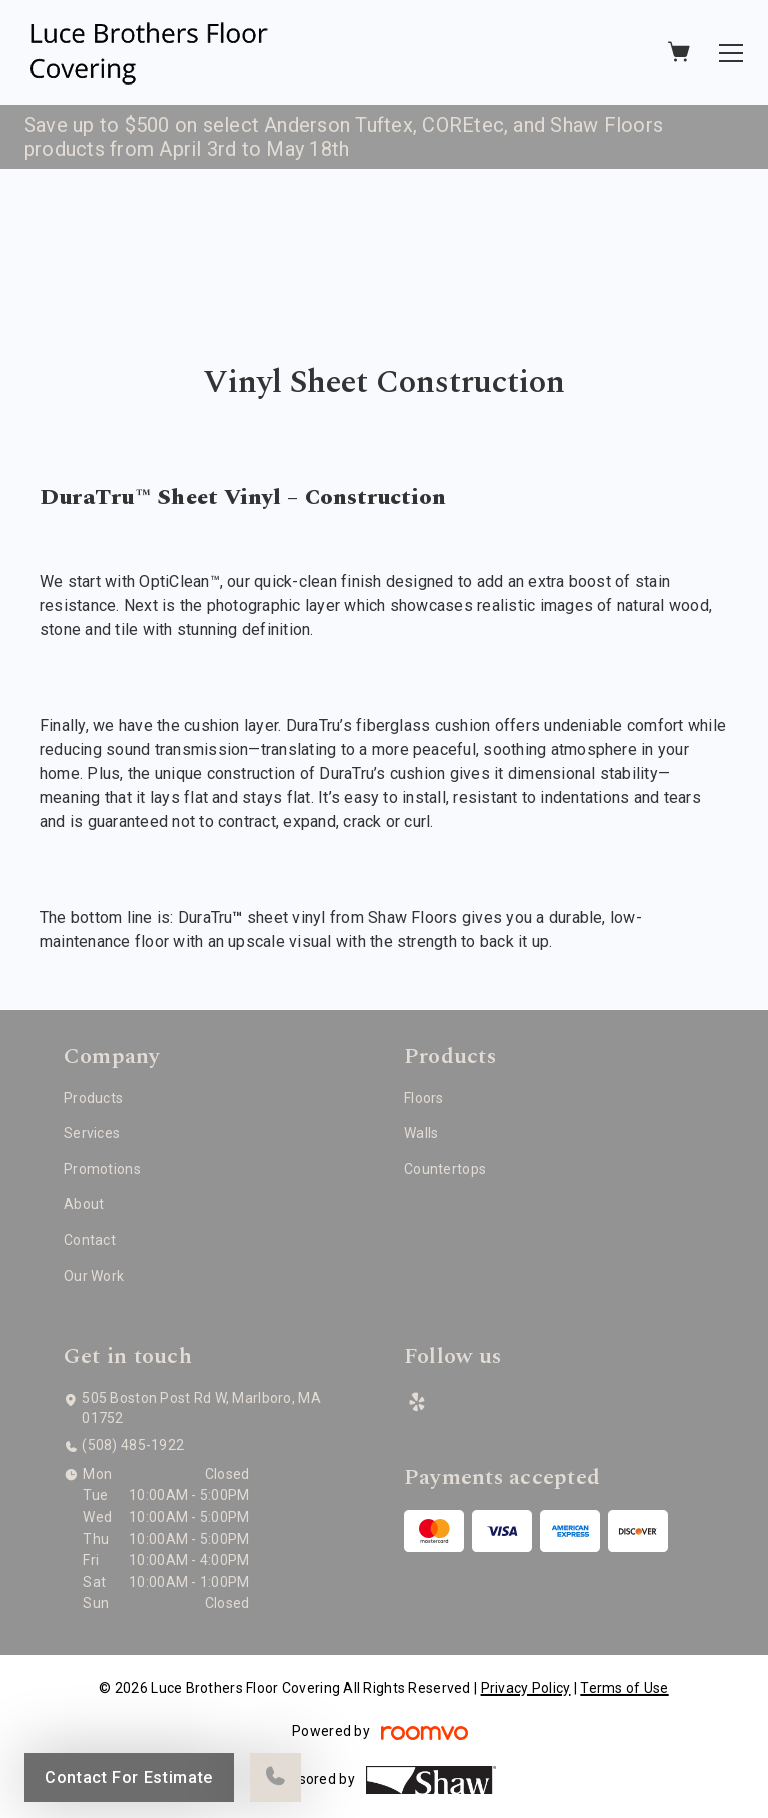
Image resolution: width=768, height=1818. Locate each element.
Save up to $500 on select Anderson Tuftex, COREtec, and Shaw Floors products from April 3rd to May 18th (343, 137)
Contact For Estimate (129, 1777)
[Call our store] (275, 1777)
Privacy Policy (526, 1688)
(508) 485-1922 (133, 1445)
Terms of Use (624, 1688)
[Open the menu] (731, 53)
